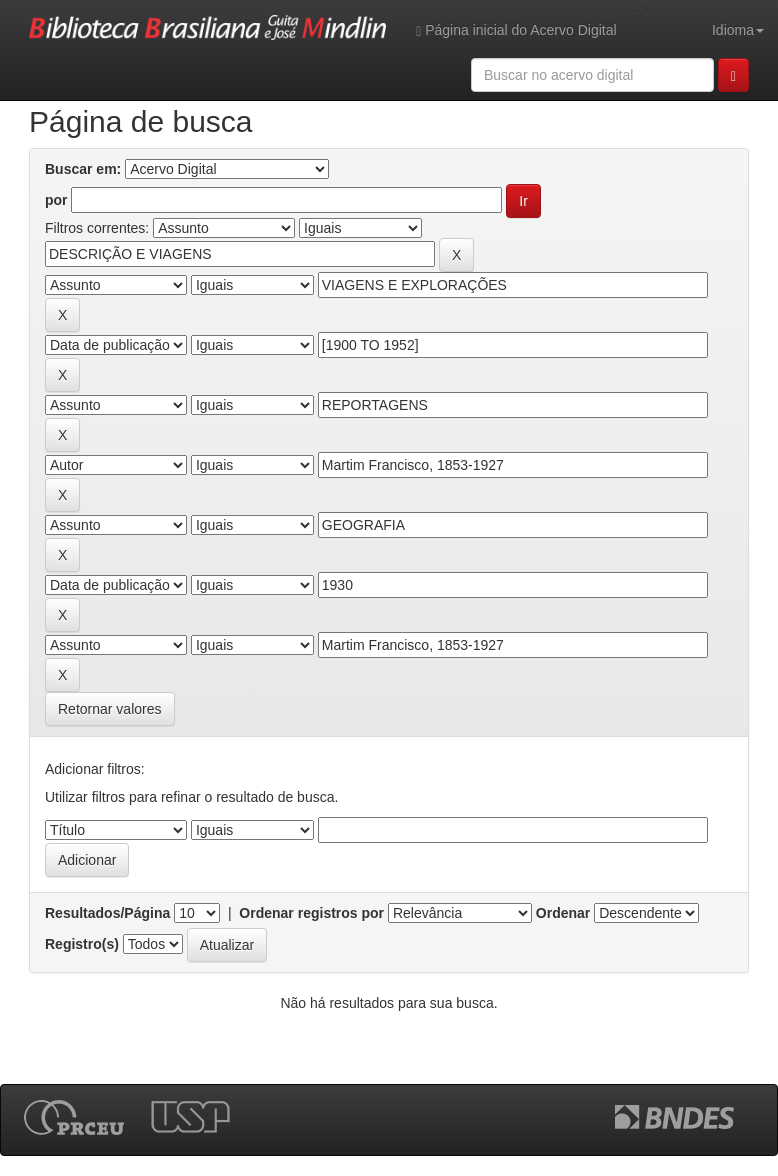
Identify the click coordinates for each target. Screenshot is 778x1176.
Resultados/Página (107, 913)
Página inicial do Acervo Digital (516, 30)
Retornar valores (110, 709)
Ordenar (563, 913)
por (56, 200)
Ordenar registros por (311, 913)
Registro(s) (82, 944)
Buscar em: (83, 169)
